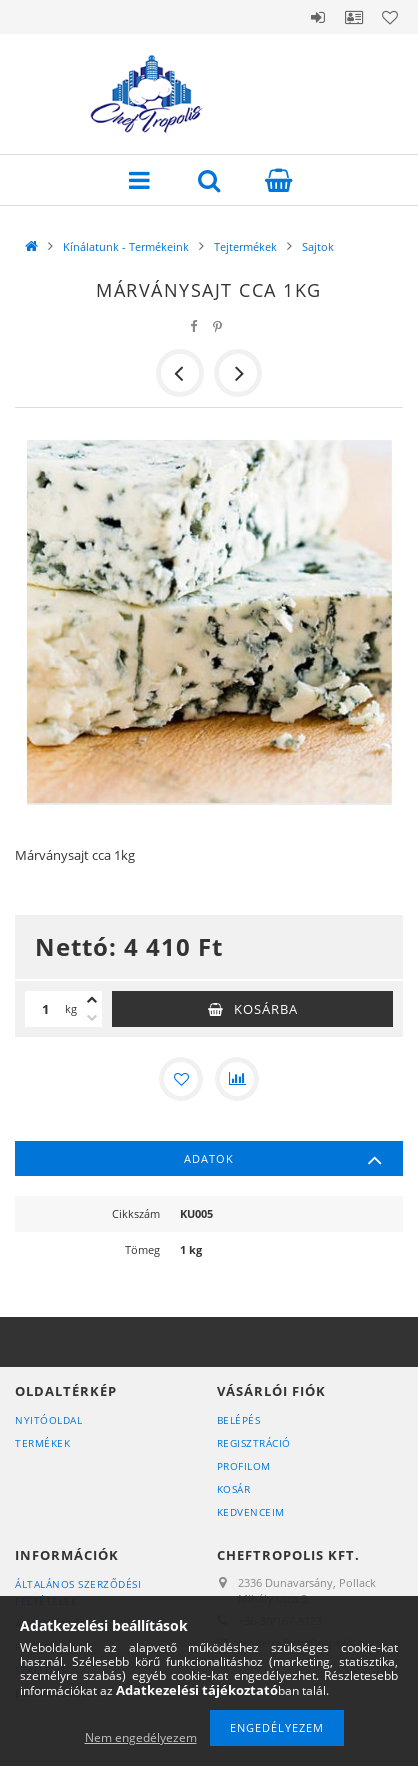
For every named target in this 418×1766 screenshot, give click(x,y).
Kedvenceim (251, 1512)
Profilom (244, 1466)
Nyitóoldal (48, 1420)
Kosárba (266, 1009)
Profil (354, 17)
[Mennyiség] (45, 1009)
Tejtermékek (245, 246)
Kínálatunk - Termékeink (126, 246)
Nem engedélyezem (141, 1737)
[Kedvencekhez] (181, 1079)
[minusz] (92, 1018)
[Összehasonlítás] (237, 1079)
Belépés (318, 17)
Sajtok (318, 246)
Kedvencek (390, 17)
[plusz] (92, 1000)
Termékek (42, 1443)
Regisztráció (254, 1443)
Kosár (234, 1489)
